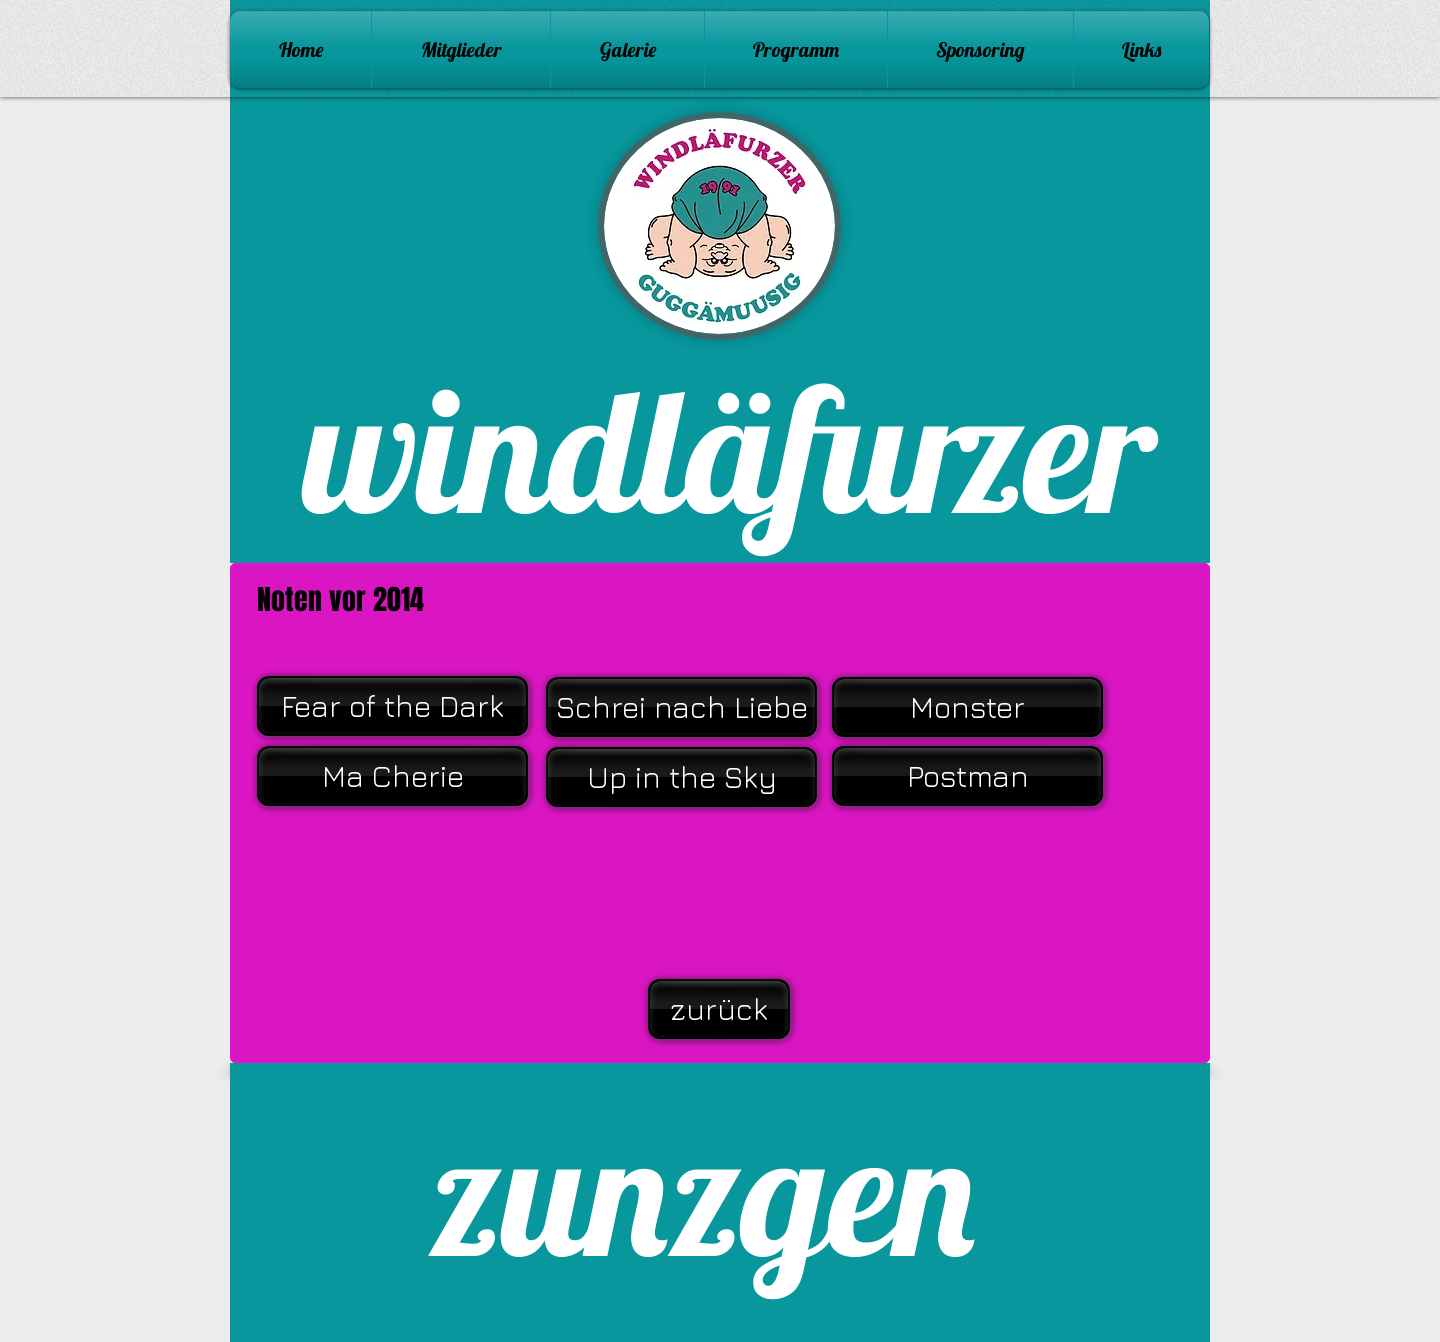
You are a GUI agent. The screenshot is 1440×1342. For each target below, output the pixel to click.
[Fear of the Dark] (392, 706)
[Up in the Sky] (681, 777)
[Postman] (967, 776)
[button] (627, 49)
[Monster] (967, 707)
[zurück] (719, 1009)
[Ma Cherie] (392, 776)
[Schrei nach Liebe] (681, 707)
